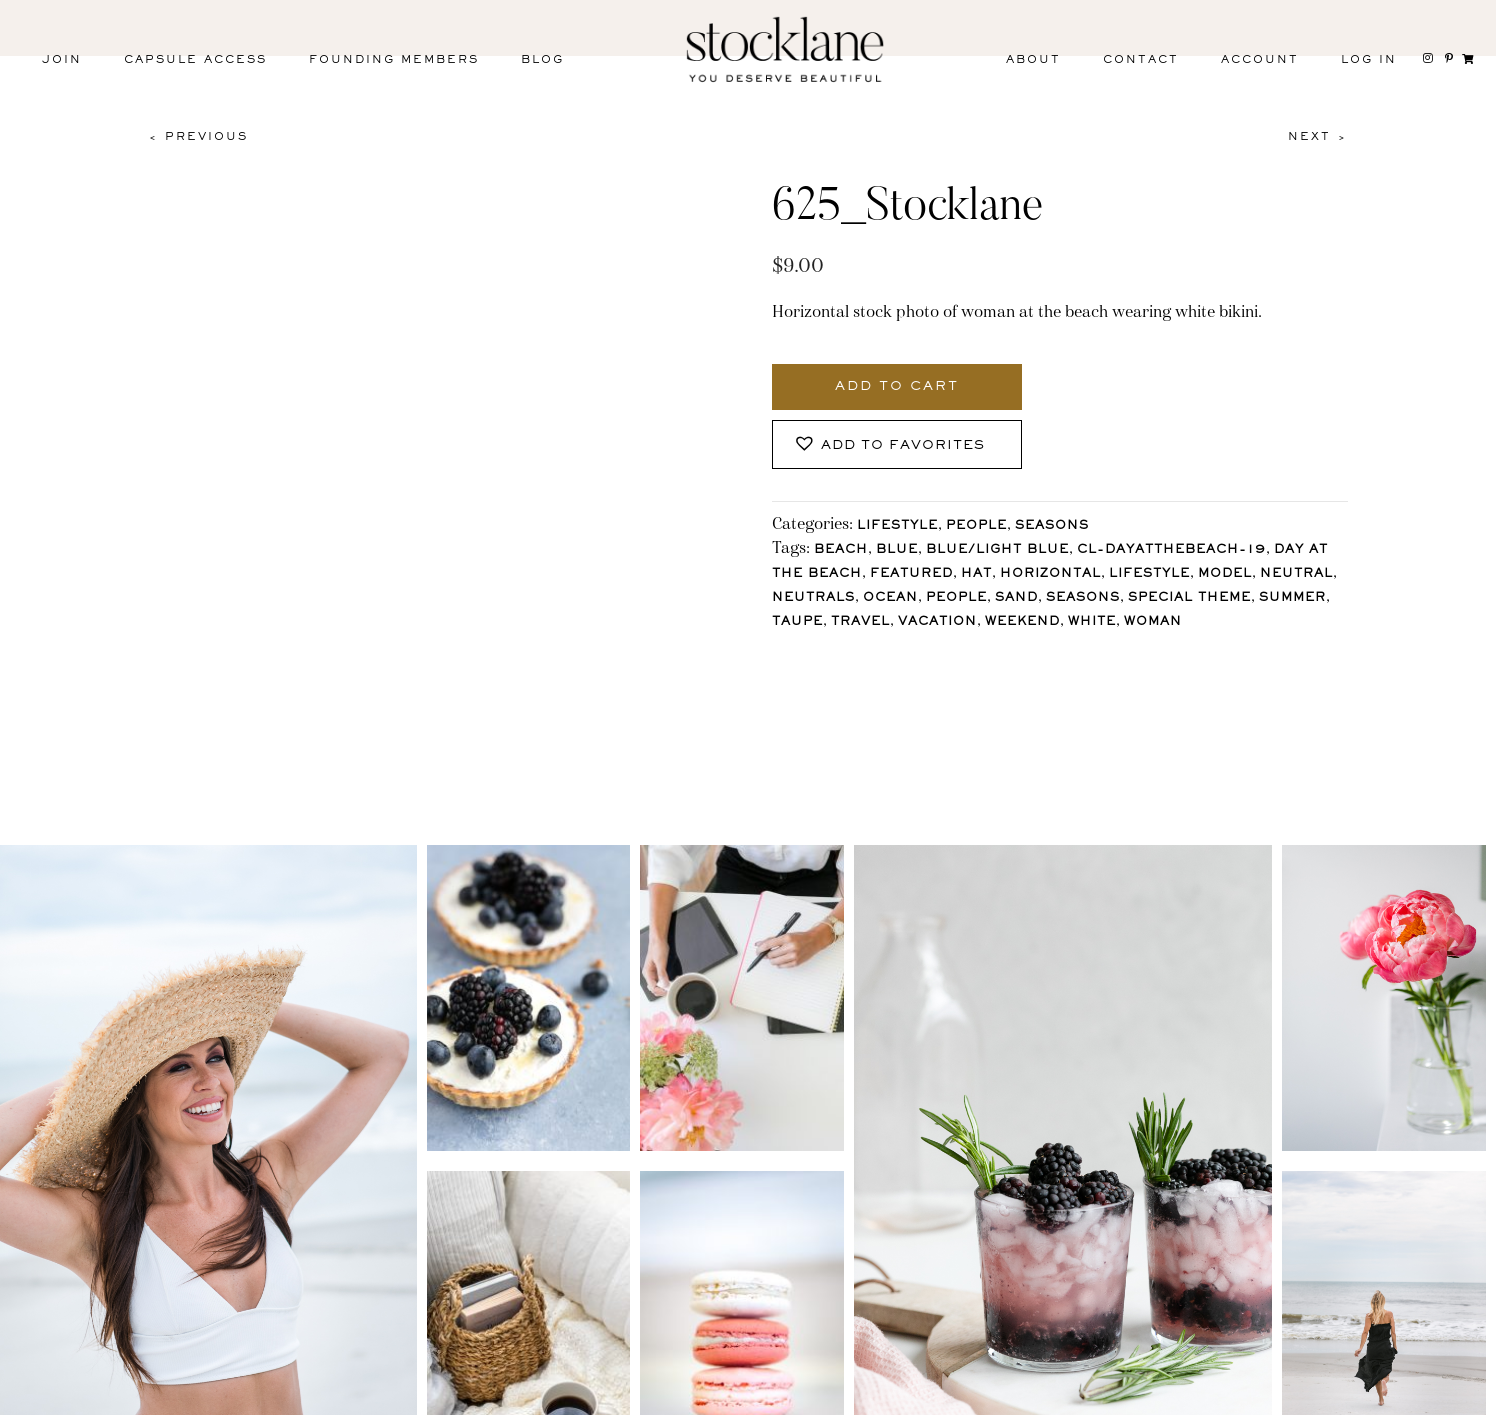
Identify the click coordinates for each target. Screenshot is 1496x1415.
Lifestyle (897, 526)
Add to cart (897, 387)
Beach (841, 550)
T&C (1068, 1393)
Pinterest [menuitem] (355, 1397)
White (1092, 622)
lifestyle (1149, 574)
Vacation (937, 622)
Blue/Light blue (997, 550)
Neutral (1296, 574)
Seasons (1052, 526)
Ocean (890, 598)
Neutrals (813, 598)
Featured (911, 574)
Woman (1153, 622)
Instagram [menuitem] (88, 1397)
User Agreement (1201, 1393)
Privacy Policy (941, 1393)
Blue (897, 550)
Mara (1435, 1393)
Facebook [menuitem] (222, 1397)
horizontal (1050, 574)
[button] (897, 444)
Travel (860, 622)
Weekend (1022, 622)
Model (1225, 574)
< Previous (198, 137)
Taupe (797, 622)
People (976, 526)
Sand (1016, 598)
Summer (1292, 598)
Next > (1318, 137)
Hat (976, 574)
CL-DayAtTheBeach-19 (1171, 550)
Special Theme (1189, 598)
